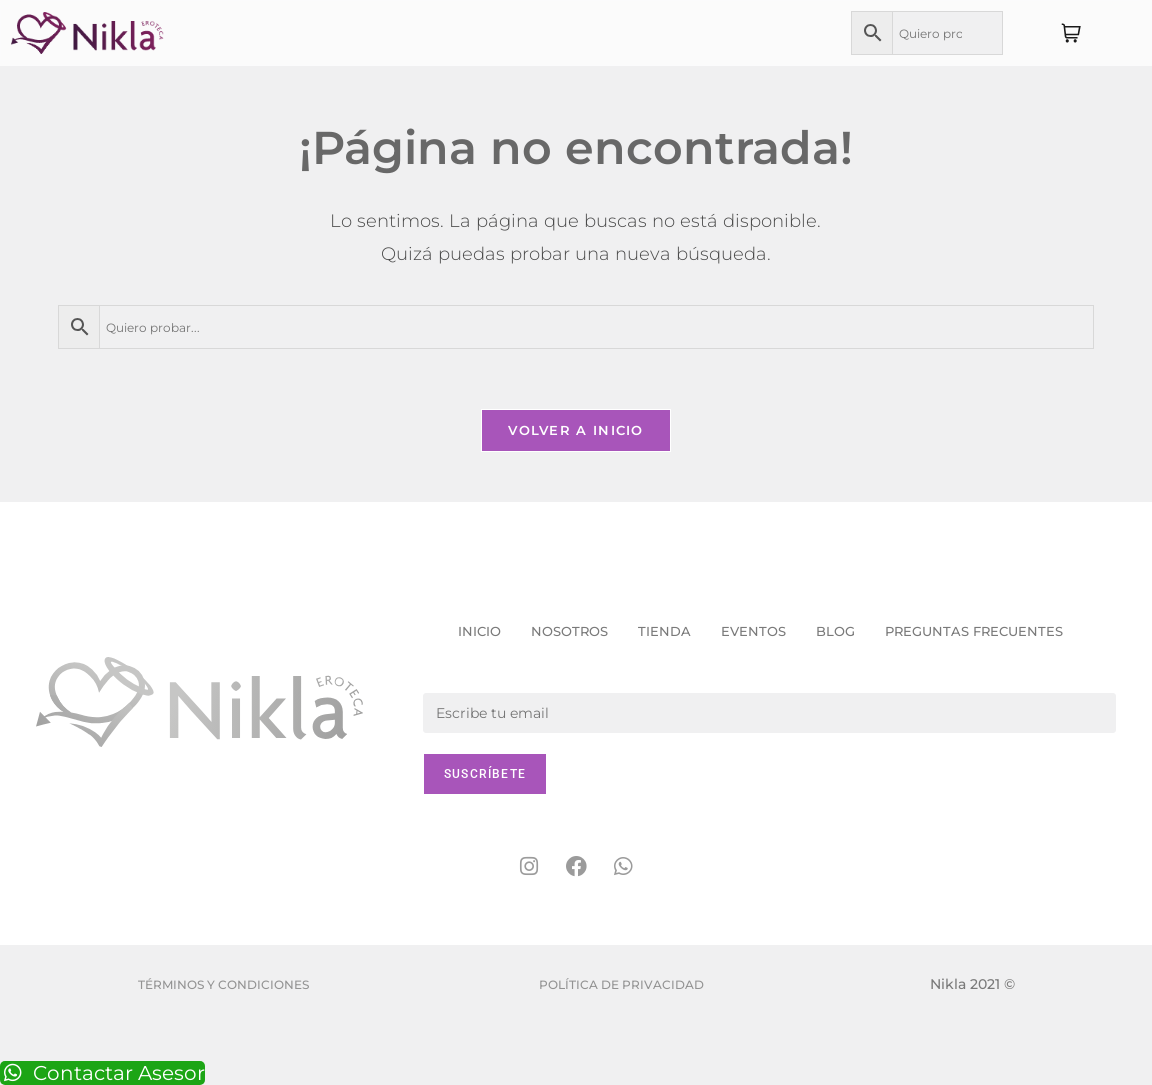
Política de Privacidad (621, 984)
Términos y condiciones (223, 984)
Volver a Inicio (576, 430)
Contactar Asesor (102, 1073)
